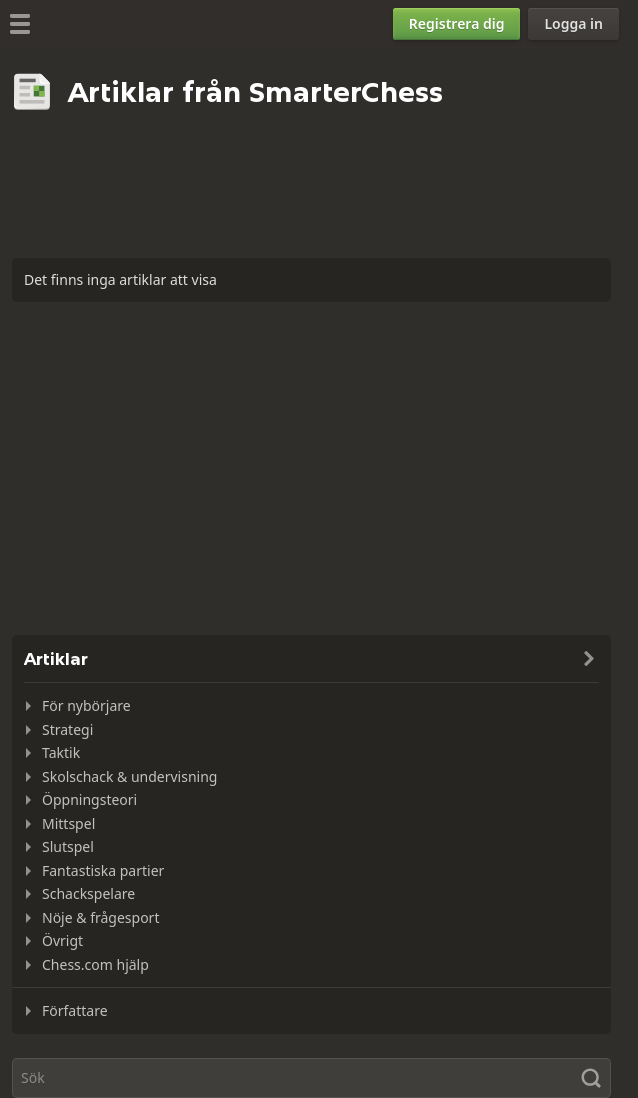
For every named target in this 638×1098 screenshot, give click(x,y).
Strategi (67, 729)
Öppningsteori (89, 799)
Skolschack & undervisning (129, 776)
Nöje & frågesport (100, 917)
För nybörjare (86, 705)
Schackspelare (88, 893)
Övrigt (62, 940)
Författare (75, 1010)
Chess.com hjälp (95, 964)
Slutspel (68, 846)
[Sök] (311, 1078)
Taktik (61, 752)
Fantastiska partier (103, 870)
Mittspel (68, 823)
